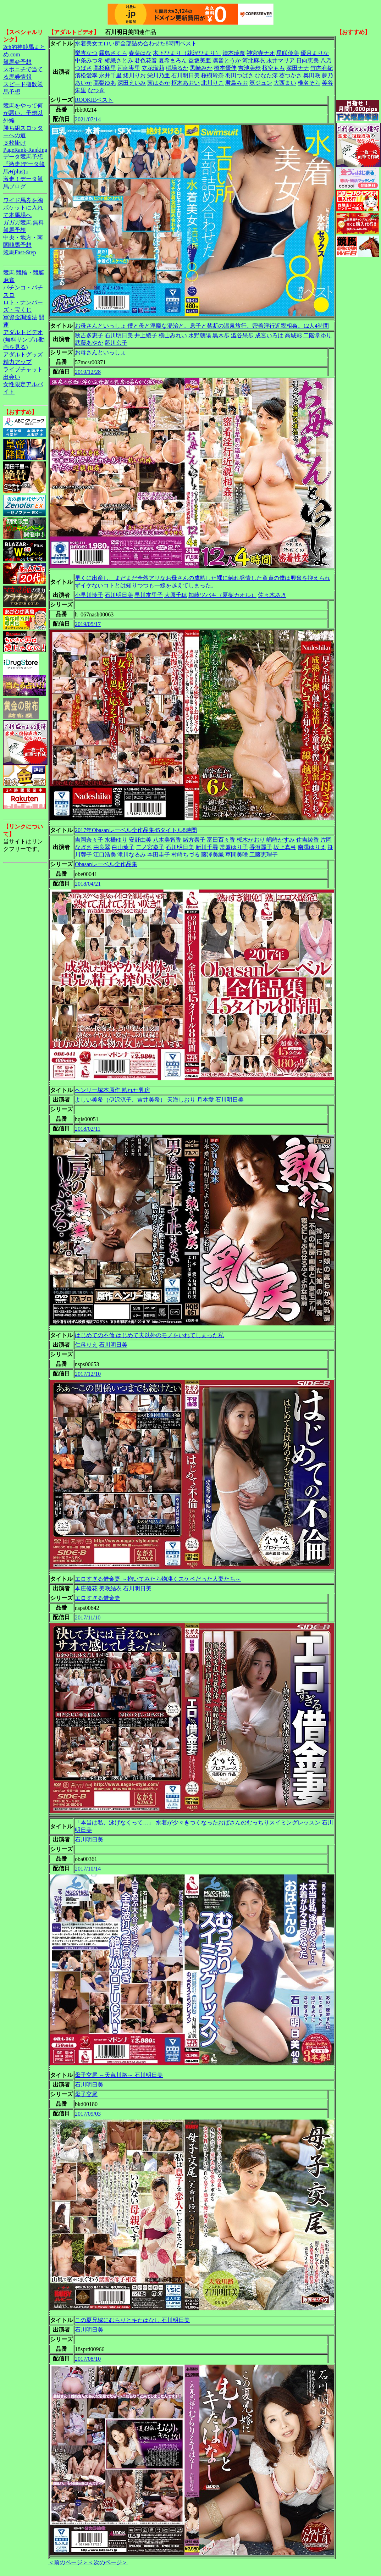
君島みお (236, 83)
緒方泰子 (194, 840)
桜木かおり (251, 840)
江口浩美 (104, 855)
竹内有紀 (321, 68)
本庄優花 (86, 1588)
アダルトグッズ (23, 354)
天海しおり (181, 1100)
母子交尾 (86, 2094)
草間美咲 (236, 855)
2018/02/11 (87, 1129)
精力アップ (17, 362)
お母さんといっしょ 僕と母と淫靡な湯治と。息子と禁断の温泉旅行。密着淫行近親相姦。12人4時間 (202, 326)
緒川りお (134, 75)
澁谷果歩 (242, 335)
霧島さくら (113, 53)
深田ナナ (297, 68)
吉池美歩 (249, 68)
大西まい (285, 83)
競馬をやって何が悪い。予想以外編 (23, 113)
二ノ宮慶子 (150, 847)
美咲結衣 (110, 1588)
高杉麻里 (104, 68)
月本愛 (205, 1100)
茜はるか (158, 83)
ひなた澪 (266, 75)
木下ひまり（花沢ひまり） (187, 53)
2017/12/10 (88, 1374)
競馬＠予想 (17, 62)
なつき (96, 90)
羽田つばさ (239, 75)
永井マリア (280, 60)
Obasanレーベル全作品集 (106, 864)
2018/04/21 (88, 884)
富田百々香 (221, 840)
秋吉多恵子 (89, 335)
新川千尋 (206, 847)
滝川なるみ (131, 855)
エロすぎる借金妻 (97, 1598)
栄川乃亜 (158, 75)
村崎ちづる (185, 855)
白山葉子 (123, 847)
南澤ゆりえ (312, 847)
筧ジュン (260, 83)
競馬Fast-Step (19, 252)
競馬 (9, 273)
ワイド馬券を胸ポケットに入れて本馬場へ (23, 207)
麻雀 (9, 280)
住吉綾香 (307, 840)
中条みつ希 (89, 60)
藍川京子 (116, 343)
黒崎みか (201, 68)
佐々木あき (272, 595)
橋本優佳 (225, 68)
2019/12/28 (88, 372)
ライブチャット (23, 369)
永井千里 (110, 75)
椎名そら (309, 83)
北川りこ (212, 83)
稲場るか (177, 68)
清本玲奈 (233, 53)
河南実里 (128, 68)
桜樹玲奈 (212, 75)
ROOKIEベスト (94, 100)
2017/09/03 (88, 2114)
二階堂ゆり (317, 335)
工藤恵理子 (263, 855)
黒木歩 (221, 335)
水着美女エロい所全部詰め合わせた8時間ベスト (136, 43)
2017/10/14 (88, 1869)
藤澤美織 (212, 855)
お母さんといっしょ (100, 352)
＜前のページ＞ (68, 2562)
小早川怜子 (89, 595)
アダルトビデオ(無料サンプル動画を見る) (24, 339)
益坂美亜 (199, 60)
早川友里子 (148, 595)
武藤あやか (89, 343)
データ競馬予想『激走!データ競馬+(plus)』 (24, 164)
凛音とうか (226, 60)
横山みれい (173, 335)
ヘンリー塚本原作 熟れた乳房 (112, 1090)
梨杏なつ (86, 53)
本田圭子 (158, 855)
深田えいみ (131, 83)
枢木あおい (185, 83)
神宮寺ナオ (261, 53)
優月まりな (314, 53)
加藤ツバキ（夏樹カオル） (222, 595)
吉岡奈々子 (89, 840)
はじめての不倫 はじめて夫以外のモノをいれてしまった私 (149, 1335)
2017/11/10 (87, 1617)
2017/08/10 (88, 2359)
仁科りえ (86, 1345)
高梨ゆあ (104, 83)
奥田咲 (311, 75)
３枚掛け (14, 143)
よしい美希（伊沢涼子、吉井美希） (120, 1100)
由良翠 (101, 847)
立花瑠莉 (153, 68)
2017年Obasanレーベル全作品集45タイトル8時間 (136, 830)
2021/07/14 (88, 119)
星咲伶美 (287, 53)
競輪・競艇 (30, 273)
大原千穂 (175, 595)
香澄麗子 (260, 847)
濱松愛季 (86, 75)
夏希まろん (173, 60)
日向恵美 (307, 60)
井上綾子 (145, 335)
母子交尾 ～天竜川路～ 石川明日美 (119, 2075)
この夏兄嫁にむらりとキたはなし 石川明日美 (132, 2320)
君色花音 (145, 60)
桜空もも (273, 68)
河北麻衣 (253, 60)
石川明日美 (185, 75)
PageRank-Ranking (25, 150)
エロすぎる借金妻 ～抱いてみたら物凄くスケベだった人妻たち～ (158, 1579)
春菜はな (140, 53)
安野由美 (140, 840)
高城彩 (293, 335)
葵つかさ (290, 75)
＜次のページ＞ (108, 2562)
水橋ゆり (116, 840)
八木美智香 (167, 840)
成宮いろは (269, 335)
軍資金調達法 (20, 317)
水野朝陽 (199, 335)
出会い (11, 377)
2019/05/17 (88, 624)
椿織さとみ (119, 60)
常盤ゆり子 (234, 847)
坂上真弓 (285, 847)
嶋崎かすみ (280, 840)
